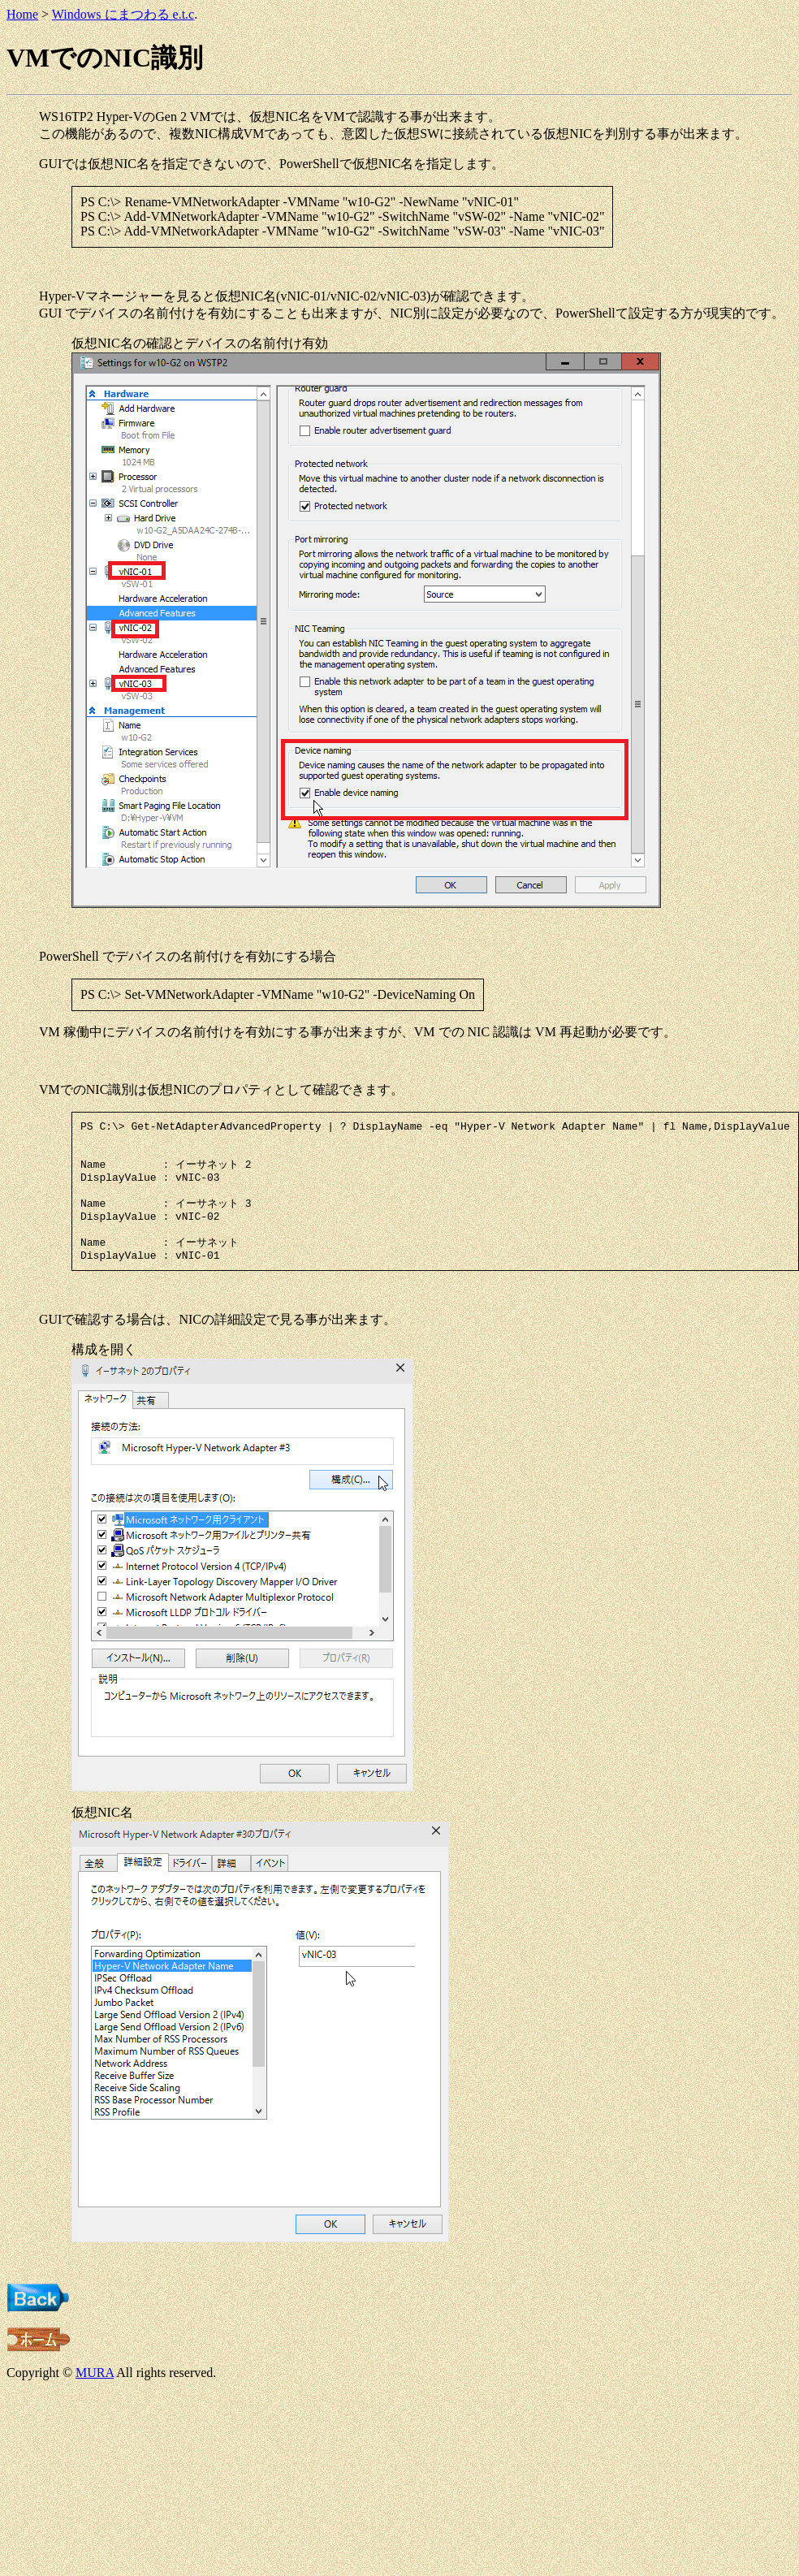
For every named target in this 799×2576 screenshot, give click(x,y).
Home (22, 14)
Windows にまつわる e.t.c (123, 14)
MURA (95, 2394)
